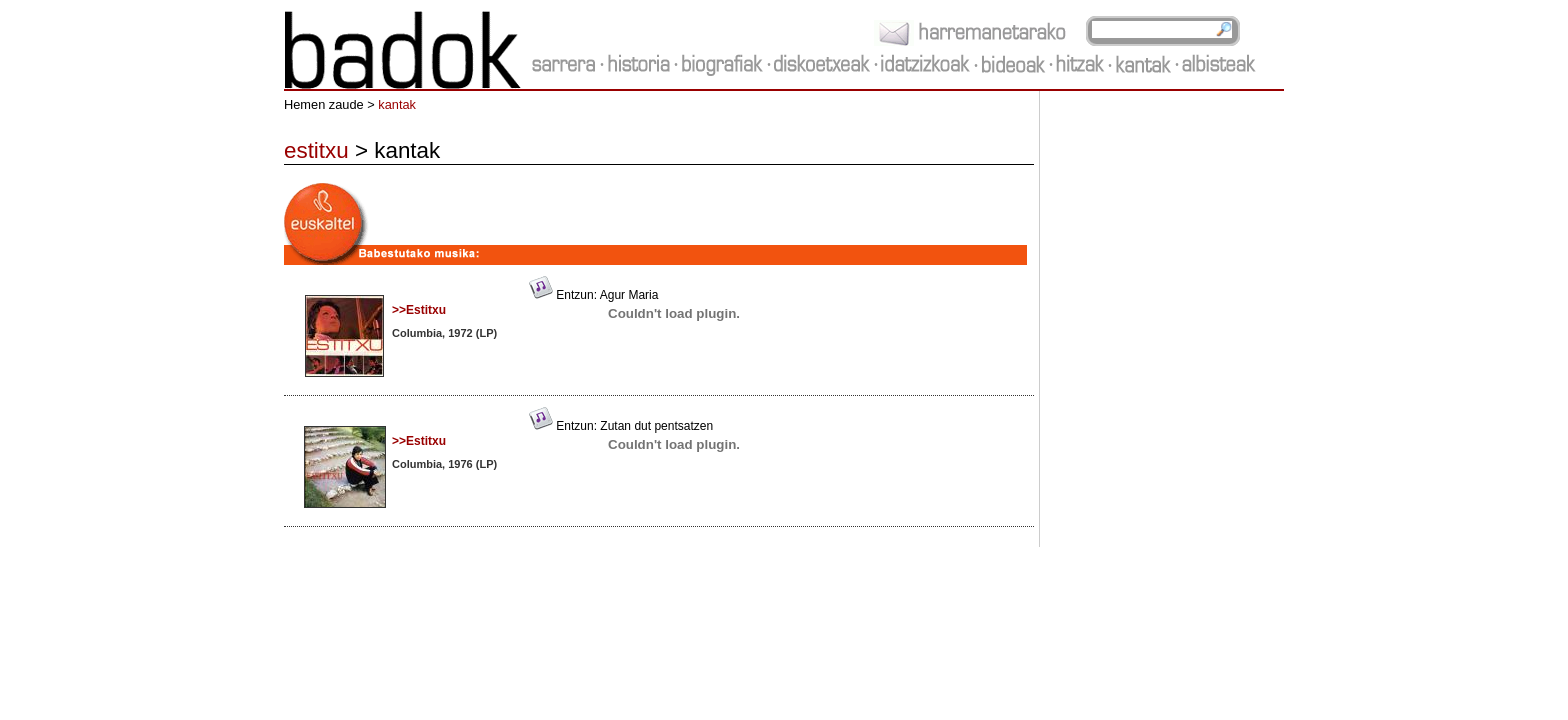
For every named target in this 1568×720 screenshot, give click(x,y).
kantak (397, 104)
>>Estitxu (419, 310)
